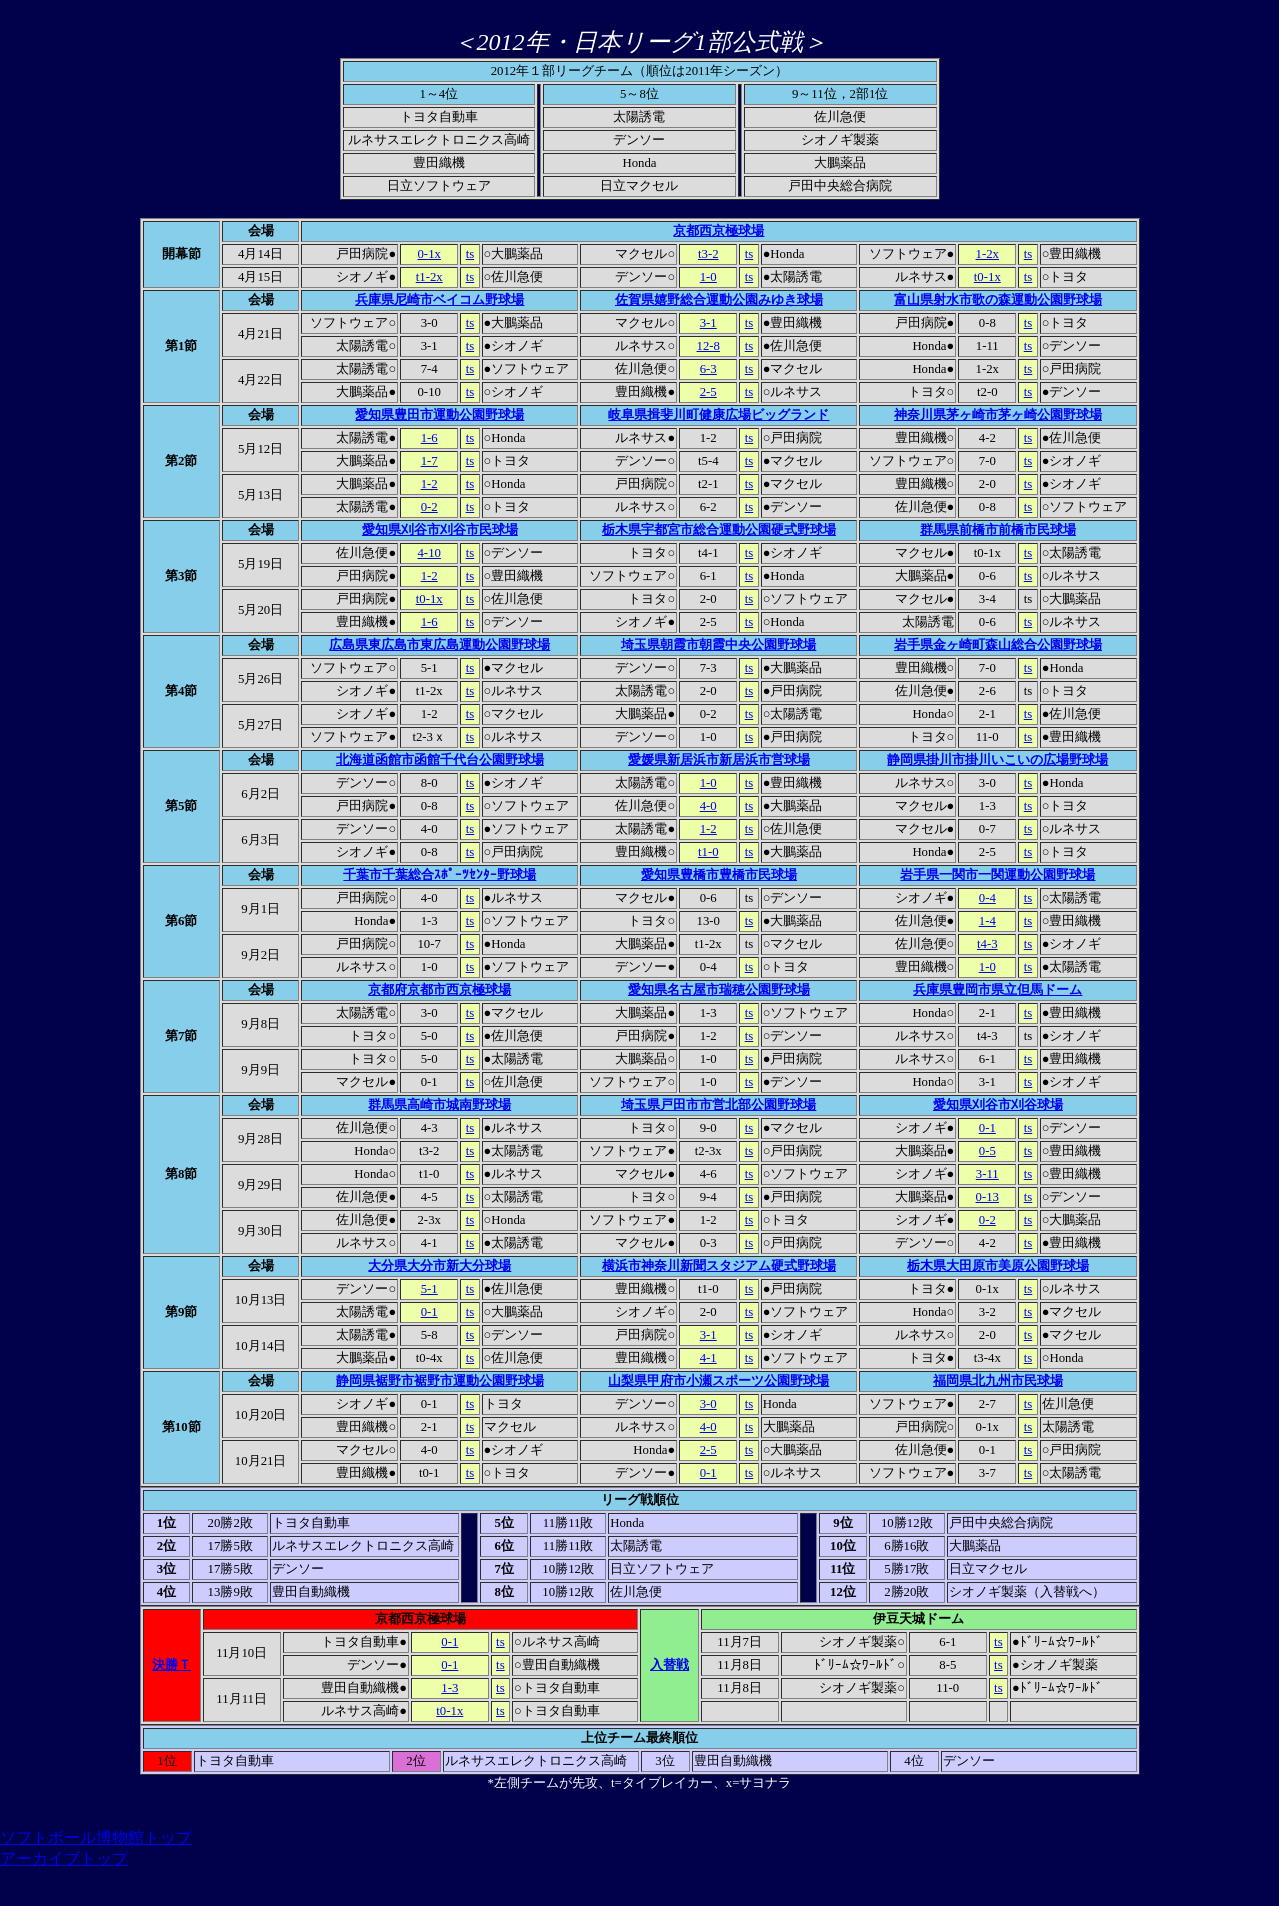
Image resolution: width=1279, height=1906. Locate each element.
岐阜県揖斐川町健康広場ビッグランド (718, 415)
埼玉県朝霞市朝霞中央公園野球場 (718, 645)
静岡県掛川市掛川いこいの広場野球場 (997, 760)
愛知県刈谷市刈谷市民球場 (440, 530)
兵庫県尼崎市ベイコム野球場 (439, 300)
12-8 (708, 346)
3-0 (708, 1404)
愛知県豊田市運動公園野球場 (439, 415)
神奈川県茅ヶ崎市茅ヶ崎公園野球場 (998, 415)
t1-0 (708, 852)
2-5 (708, 392)
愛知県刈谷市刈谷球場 (998, 1105)
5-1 (429, 1289)
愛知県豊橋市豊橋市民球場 (719, 875)
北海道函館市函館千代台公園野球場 (440, 760)
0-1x (428, 254)
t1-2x (429, 277)
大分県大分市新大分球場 (439, 1266)
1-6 (429, 438)
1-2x (987, 254)
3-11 (987, 1174)
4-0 (708, 806)
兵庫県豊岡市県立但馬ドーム (997, 990)
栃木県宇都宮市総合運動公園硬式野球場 (719, 530)
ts (470, 254)
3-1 (708, 323)
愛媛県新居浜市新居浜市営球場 (719, 760)
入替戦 (669, 1665)
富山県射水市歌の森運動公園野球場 (998, 300)
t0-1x (987, 277)
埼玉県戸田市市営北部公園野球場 (718, 1105)
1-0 (708, 277)
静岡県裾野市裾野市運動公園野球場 (440, 1381)
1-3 (449, 1688)
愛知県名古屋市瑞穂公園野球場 (719, 990)
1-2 (429, 484)
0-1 (987, 1128)
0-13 (987, 1197)
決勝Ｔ (171, 1665)
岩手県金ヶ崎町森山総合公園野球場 (998, 645)
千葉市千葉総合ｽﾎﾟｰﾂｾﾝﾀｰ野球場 (439, 875)
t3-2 (708, 254)
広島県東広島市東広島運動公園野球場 (439, 645)
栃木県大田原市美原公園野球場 (998, 1266)
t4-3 (987, 944)
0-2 (429, 507)
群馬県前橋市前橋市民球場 (998, 530)
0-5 (987, 1151)
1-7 (429, 461)
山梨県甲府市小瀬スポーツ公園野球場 (718, 1381)
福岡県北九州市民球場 (998, 1381)
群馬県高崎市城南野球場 (439, 1105)
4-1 (708, 1358)
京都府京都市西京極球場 (439, 990)
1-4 (987, 921)
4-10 (428, 553)
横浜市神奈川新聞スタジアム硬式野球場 (719, 1266)
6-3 (708, 369)
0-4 (987, 898)
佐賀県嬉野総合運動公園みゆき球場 (719, 300)
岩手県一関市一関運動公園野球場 (997, 875)
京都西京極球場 (718, 231)
